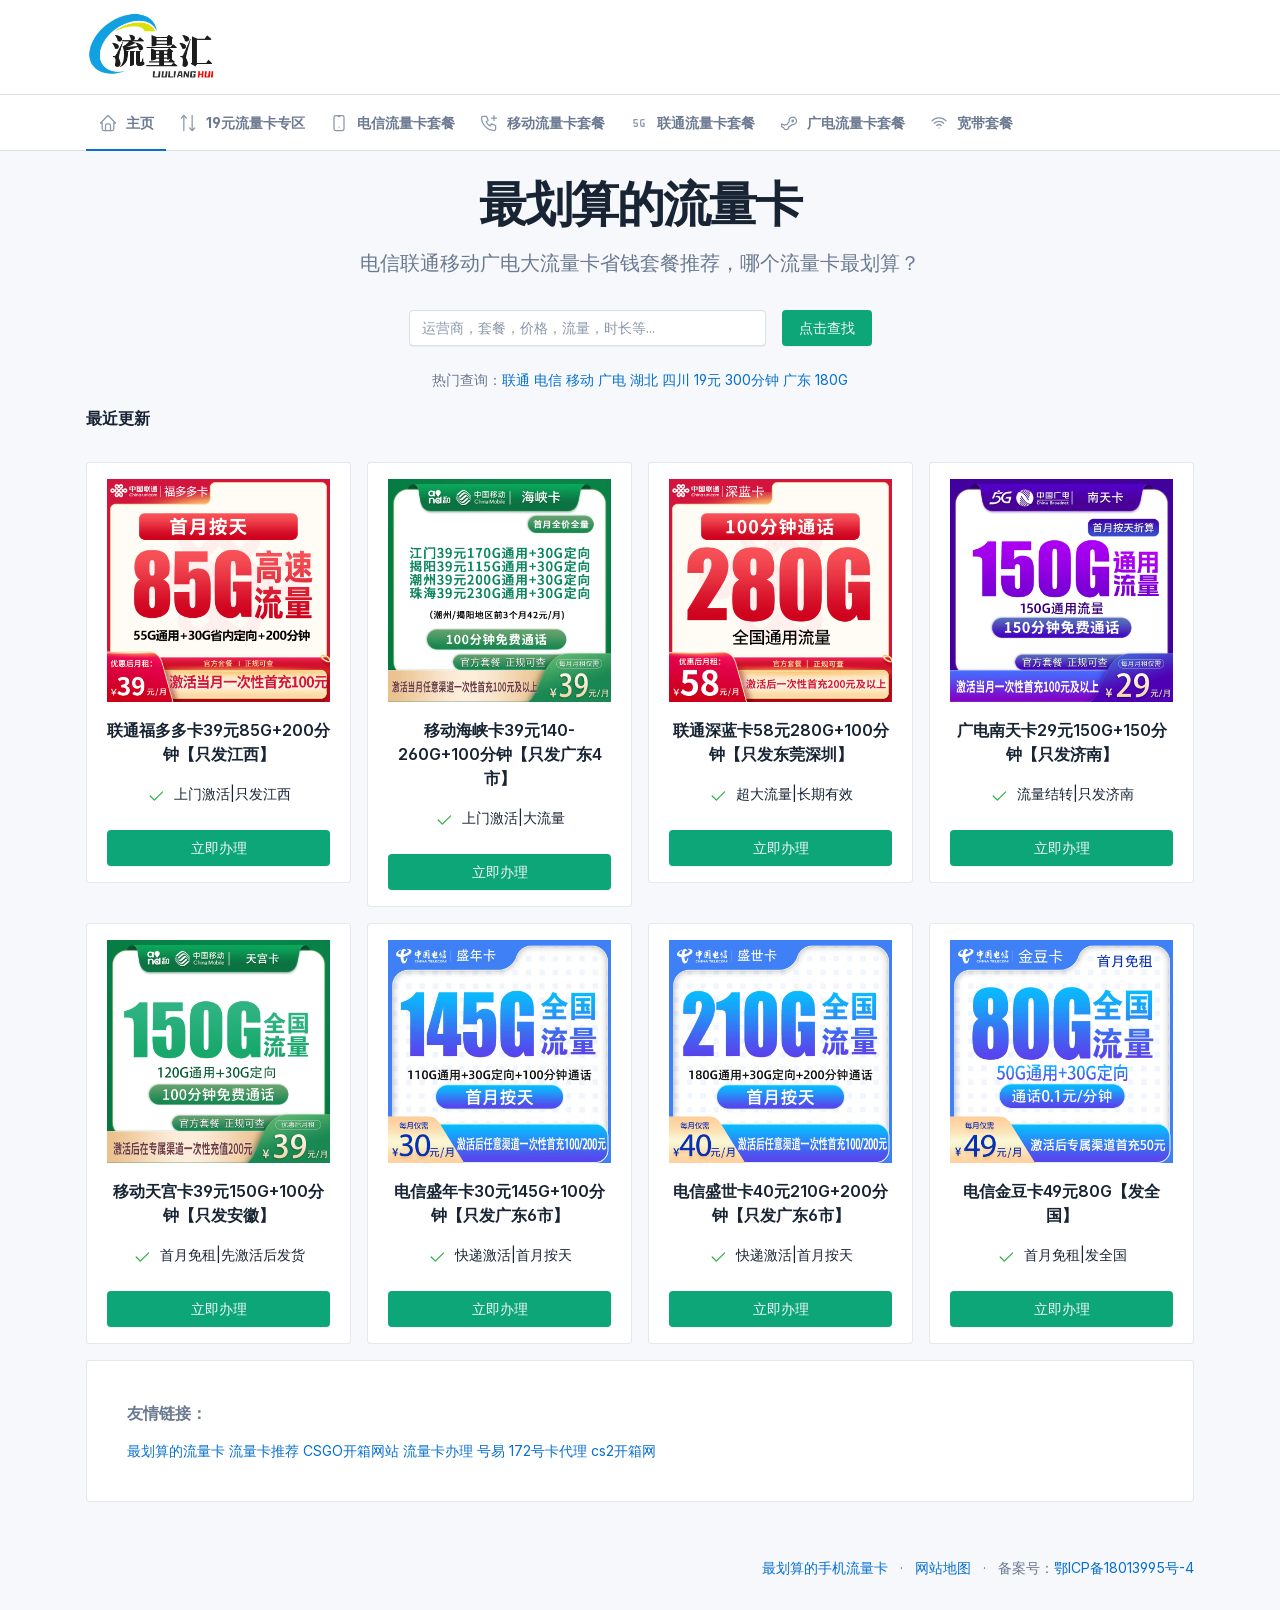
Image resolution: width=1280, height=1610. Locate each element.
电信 (548, 379)
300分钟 (752, 379)
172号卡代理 (548, 1450)
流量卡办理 (438, 1450)
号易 (491, 1450)
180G (831, 379)
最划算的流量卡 (176, 1450)
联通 (516, 379)
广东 (797, 379)
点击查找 (827, 327)
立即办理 (219, 847)
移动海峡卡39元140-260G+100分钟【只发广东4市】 (500, 754)
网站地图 (943, 1567)
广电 (612, 379)
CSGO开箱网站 (351, 1450)
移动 (580, 379)
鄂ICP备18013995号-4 (1124, 1567)
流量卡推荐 (264, 1450)
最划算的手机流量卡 (825, 1567)
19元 (707, 379)
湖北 (644, 379)
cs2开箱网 (623, 1450)
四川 (676, 379)
